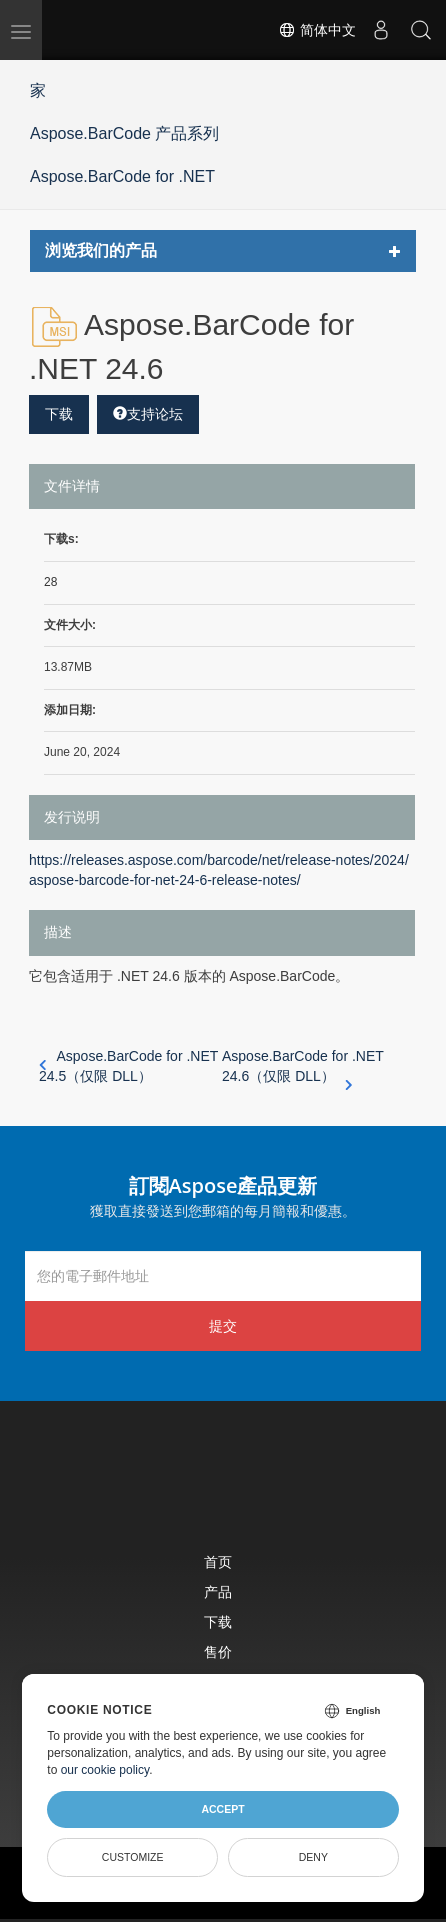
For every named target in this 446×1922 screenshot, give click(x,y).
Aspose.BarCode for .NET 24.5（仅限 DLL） (128, 1066)
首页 (218, 1561)
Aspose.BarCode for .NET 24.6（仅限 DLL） (303, 1067)
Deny (313, 1857)
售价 (218, 1651)
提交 (223, 1325)
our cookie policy (105, 1770)
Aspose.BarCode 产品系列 (124, 133)
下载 (59, 414)
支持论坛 (148, 414)
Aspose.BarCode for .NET (122, 176)
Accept (222, 1809)
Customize (133, 1857)
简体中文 (317, 30)
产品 (218, 1591)
